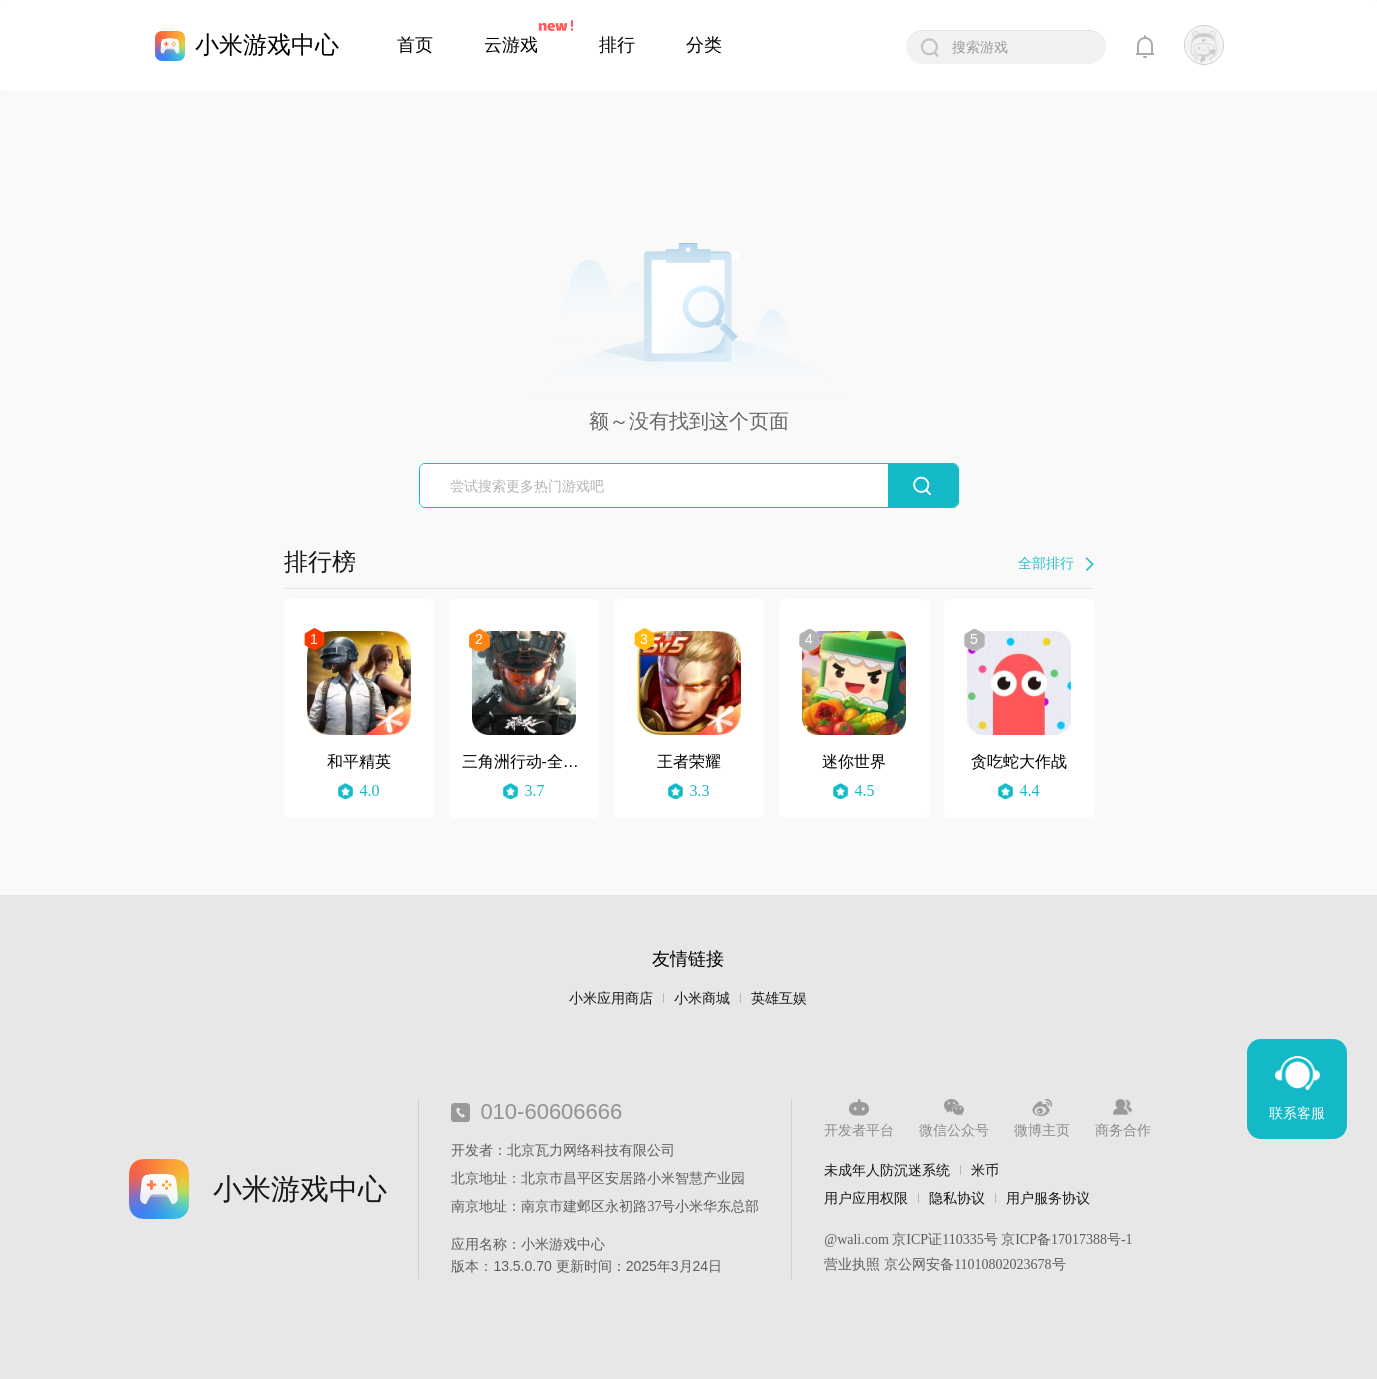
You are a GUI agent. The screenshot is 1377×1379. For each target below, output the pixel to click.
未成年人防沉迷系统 (887, 1170)
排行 (617, 45)
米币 (985, 1170)
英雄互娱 (779, 998)
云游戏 (511, 45)
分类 (704, 45)
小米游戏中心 (267, 44)
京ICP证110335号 (944, 1239)
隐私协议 (957, 1198)
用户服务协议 (1048, 1198)
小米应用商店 (611, 998)
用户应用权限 (866, 1198)
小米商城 (702, 998)
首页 (415, 45)
